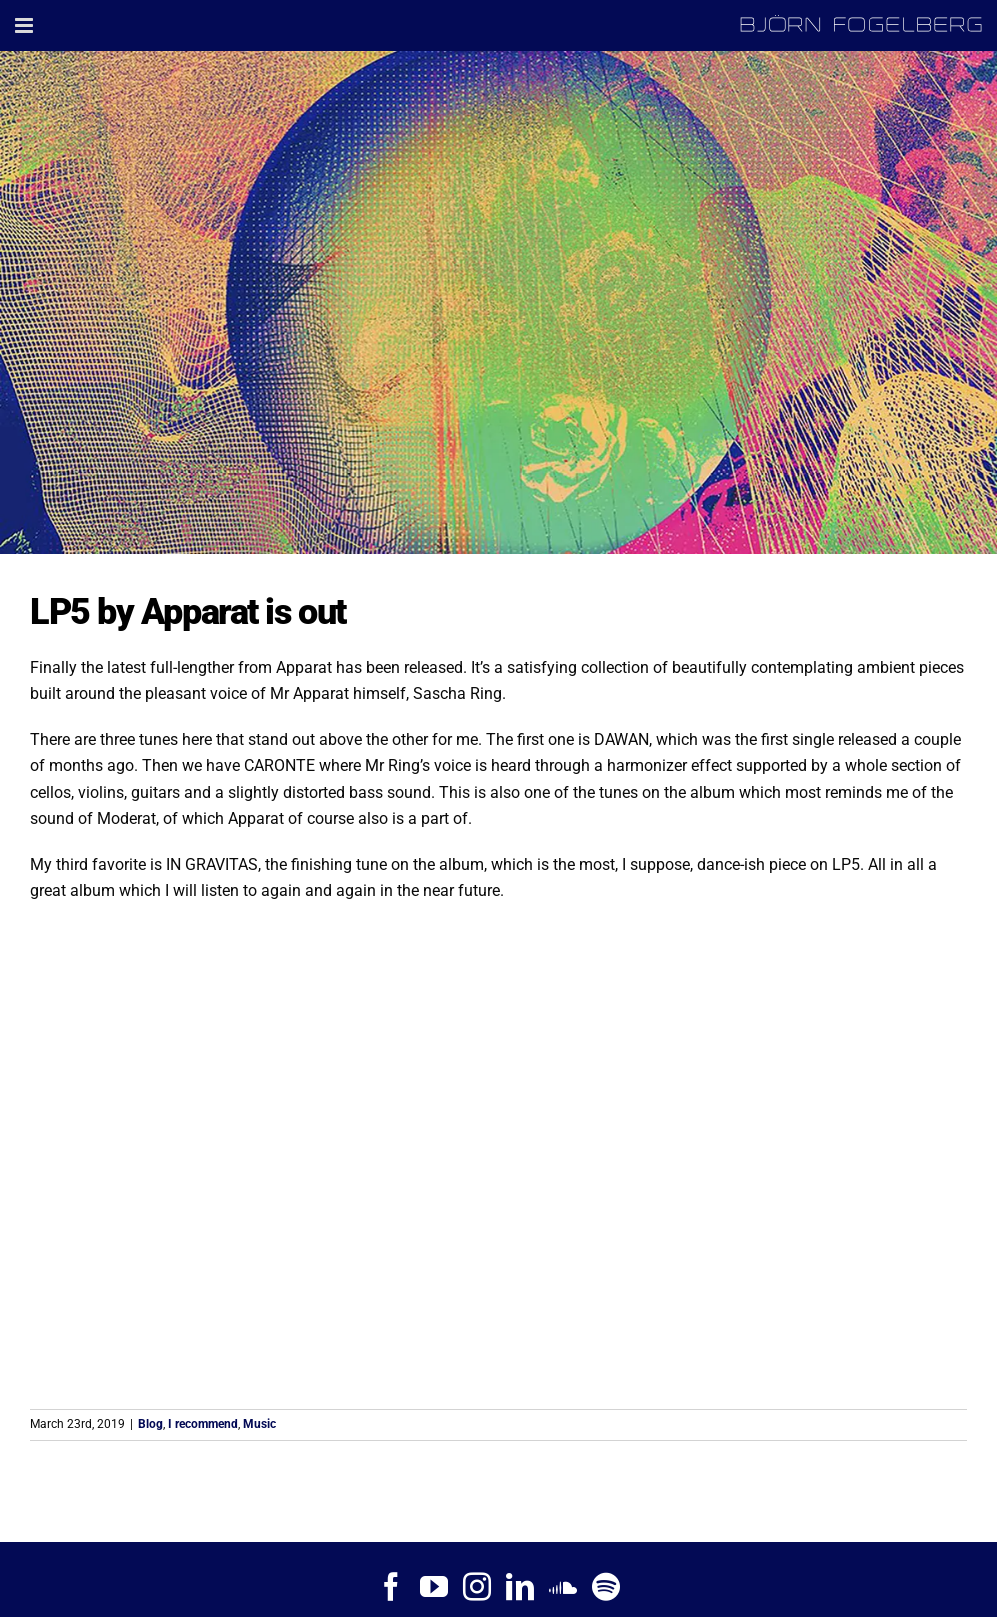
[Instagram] (477, 1587)
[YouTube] (434, 1587)
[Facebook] (391, 1587)
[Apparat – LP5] (498, 302)
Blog (150, 1424)
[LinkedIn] (520, 1587)
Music (259, 1424)
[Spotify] (606, 1587)
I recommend (203, 1424)
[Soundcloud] (563, 1587)
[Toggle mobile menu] (25, 25)
